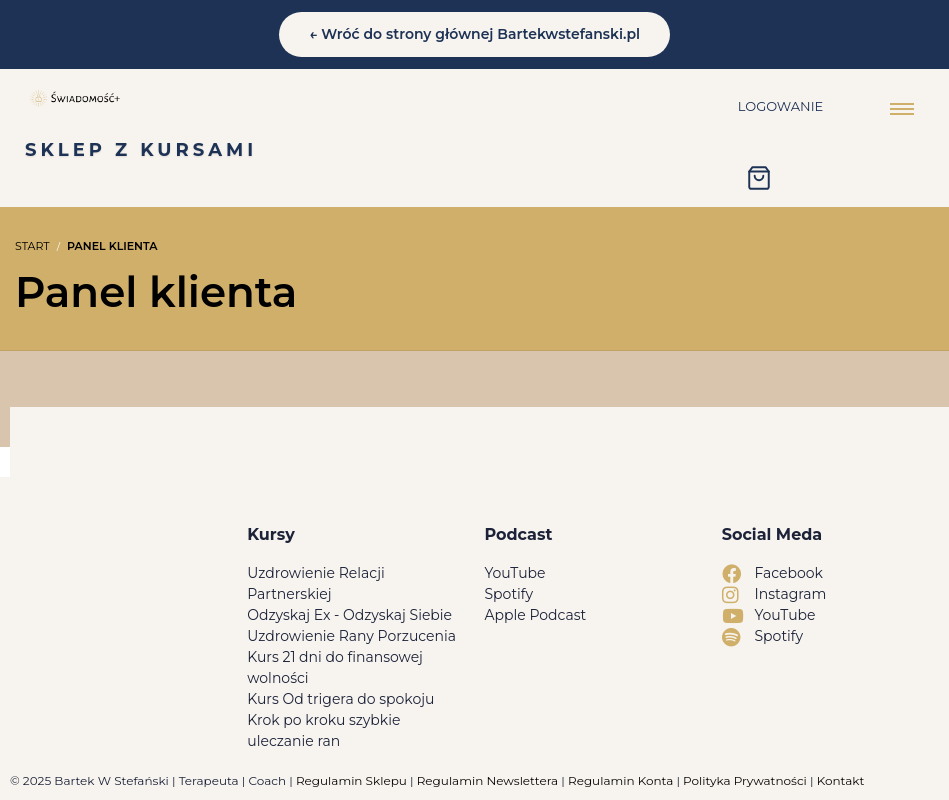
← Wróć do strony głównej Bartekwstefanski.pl (474, 34)
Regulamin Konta (620, 780)
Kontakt (841, 780)
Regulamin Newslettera (487, 780)
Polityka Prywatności (745, 780)
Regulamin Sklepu (351, 780)
